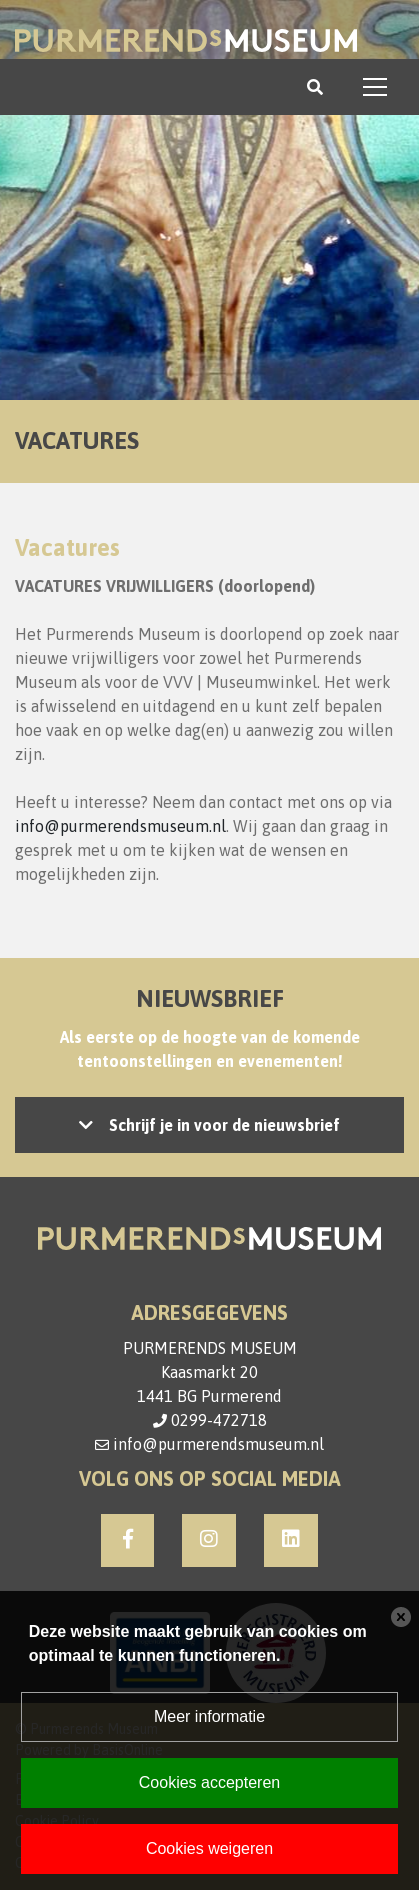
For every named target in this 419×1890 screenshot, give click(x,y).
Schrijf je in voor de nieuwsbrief (224, 1125)
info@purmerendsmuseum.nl (120, 826)
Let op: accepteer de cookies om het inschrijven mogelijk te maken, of (209, 1125)
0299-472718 (219, 1420)
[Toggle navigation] (375, 87)
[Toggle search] (315, 87)
